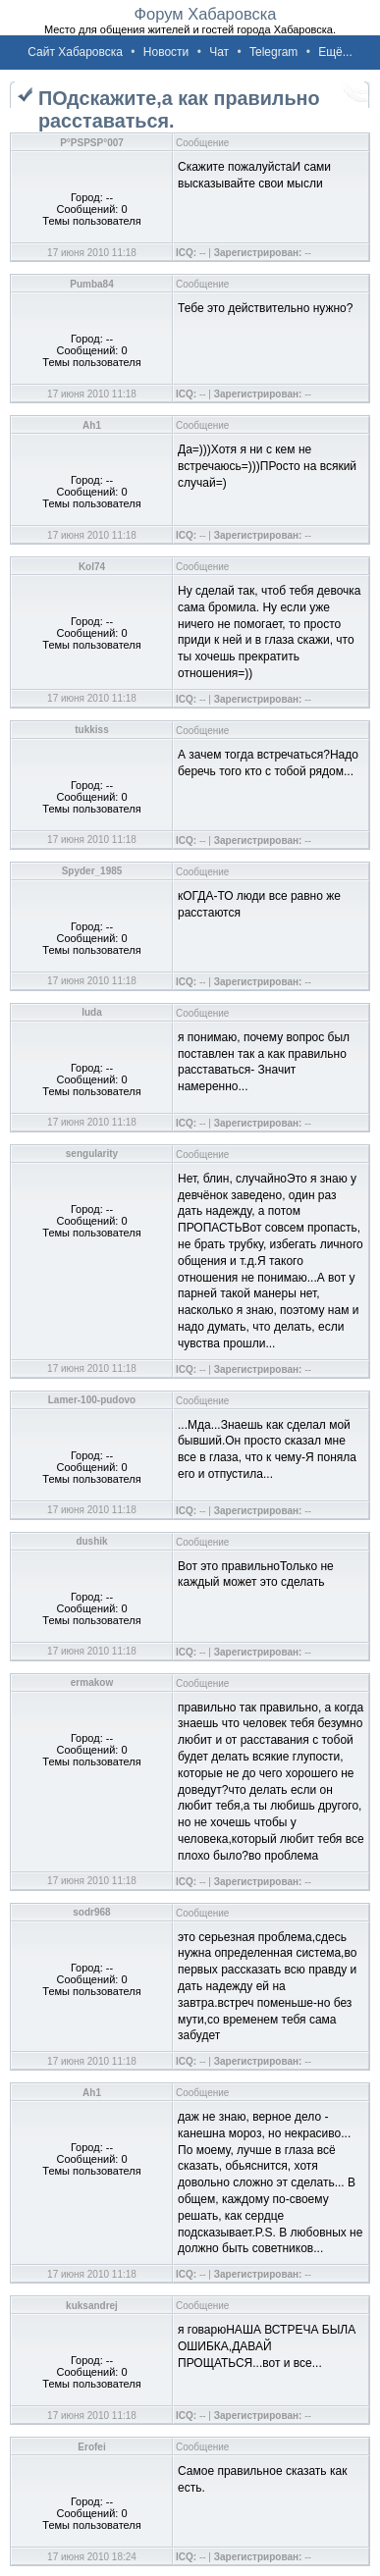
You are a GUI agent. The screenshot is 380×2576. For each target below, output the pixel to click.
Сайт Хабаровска (75, 52)
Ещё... (335, 52)
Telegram (273, 52)
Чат (219, 52)
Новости (166, 52)
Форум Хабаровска (205, 14)
